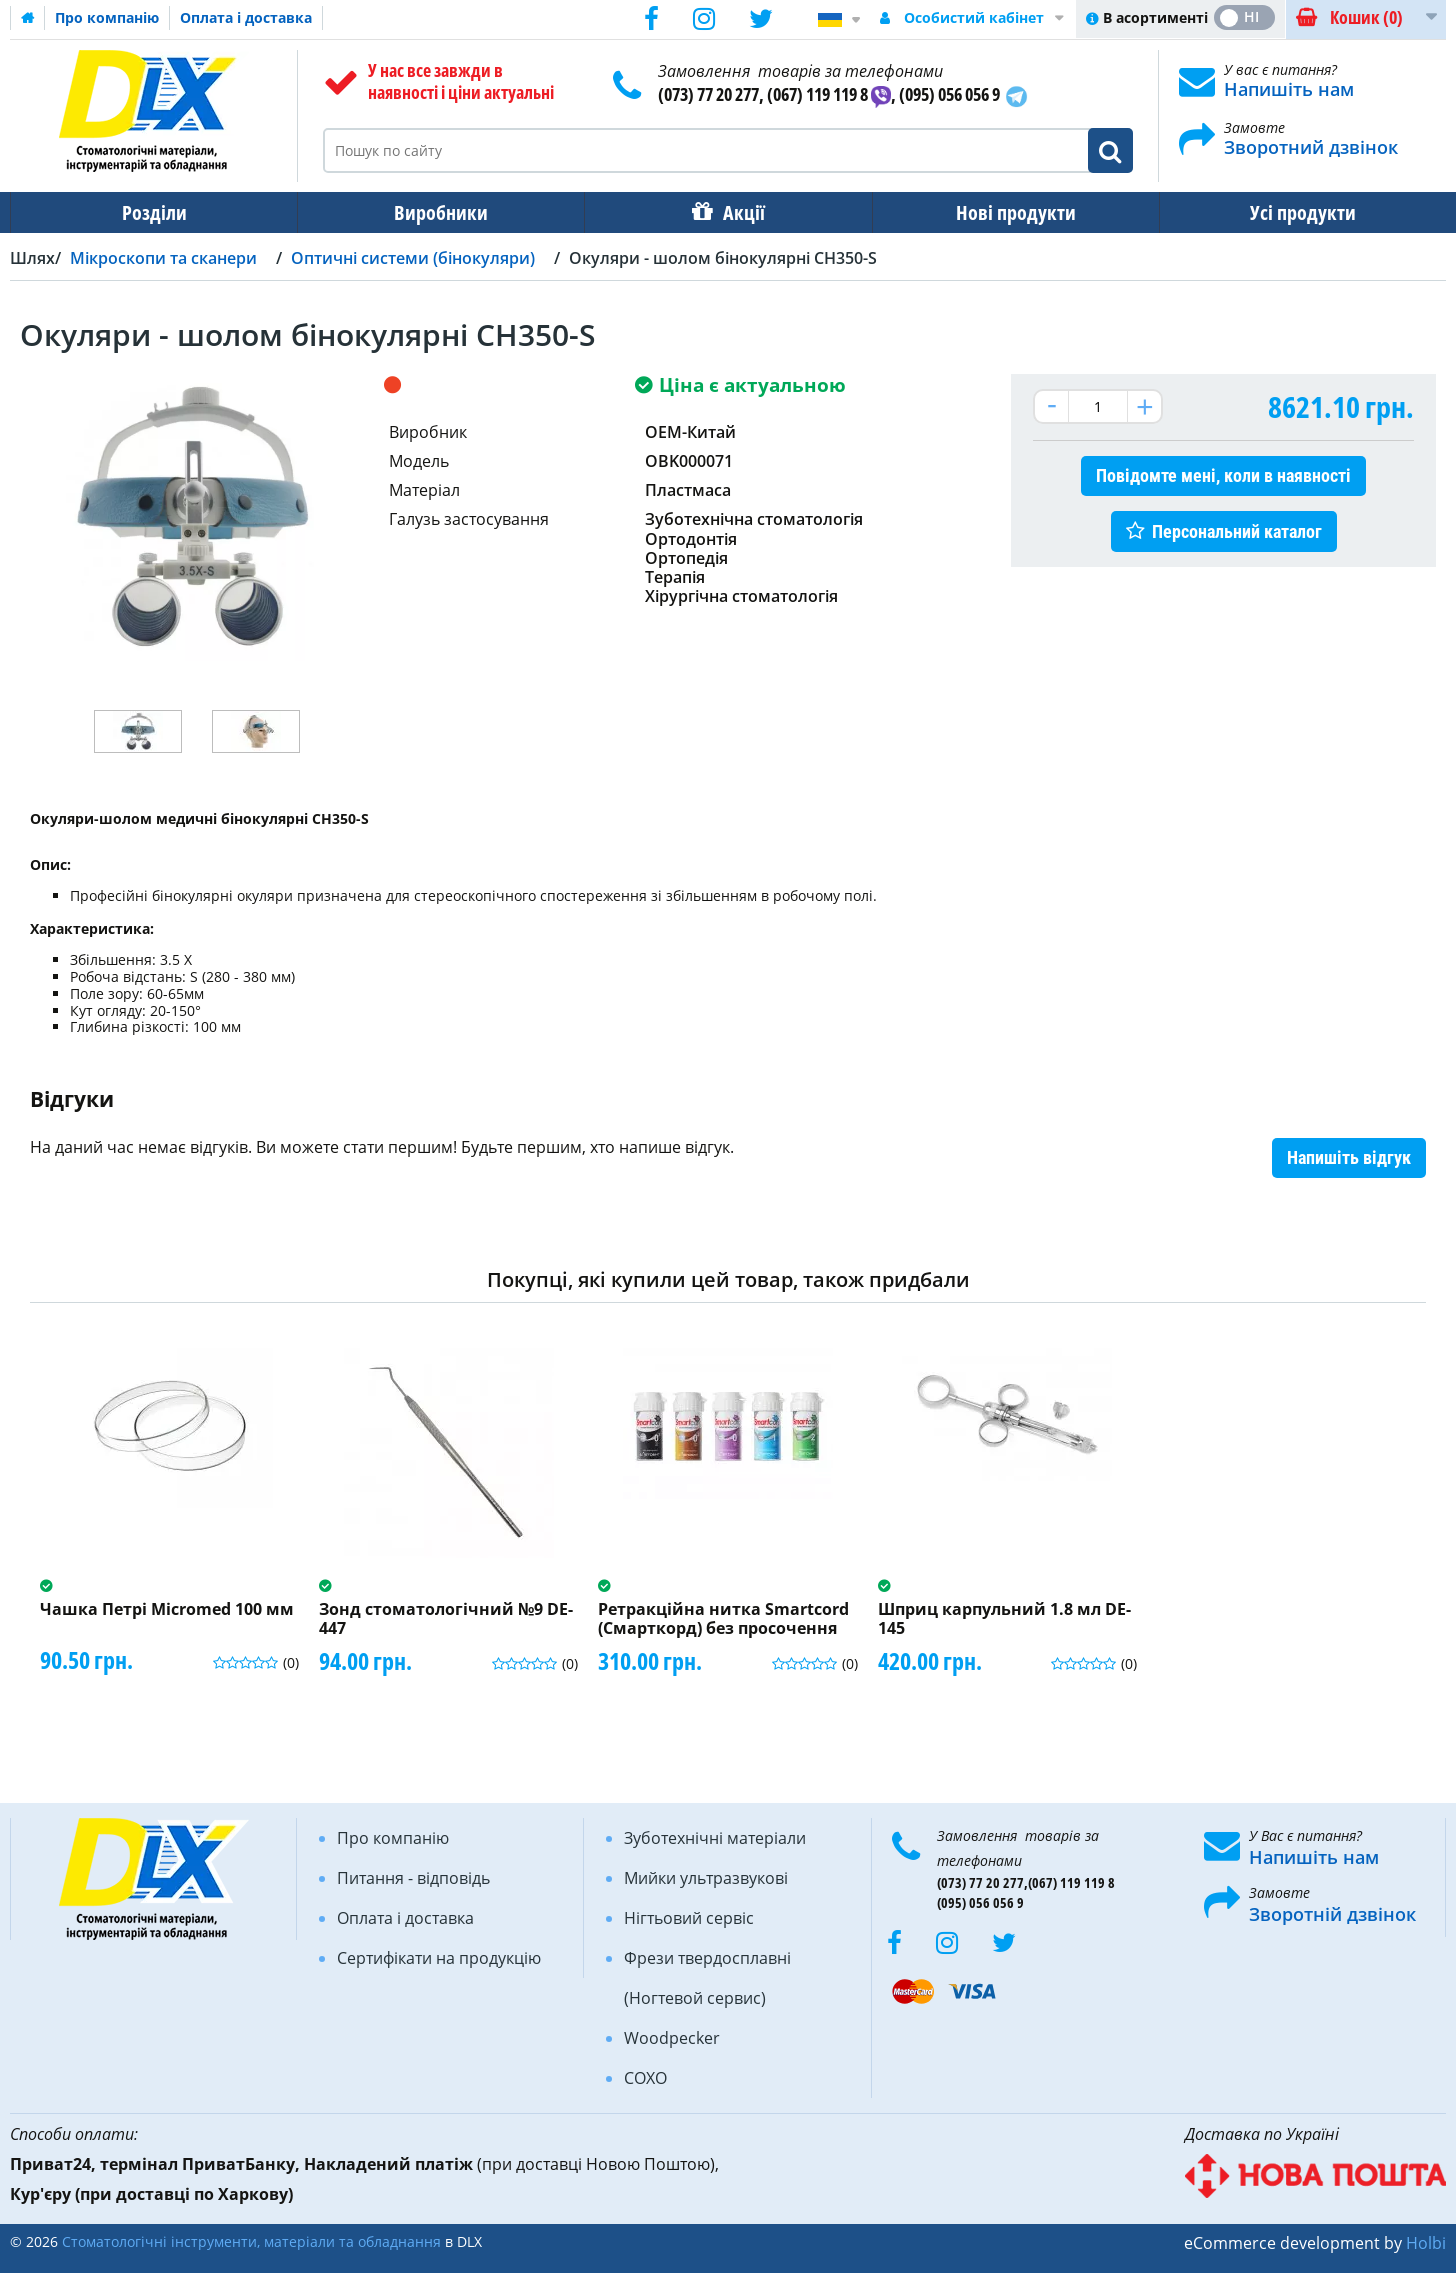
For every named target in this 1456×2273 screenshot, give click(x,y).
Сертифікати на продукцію (439, 1958)
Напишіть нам (1289, 89)
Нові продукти (1016, 212)
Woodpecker (672, 2038)
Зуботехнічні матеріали (715, 1838)
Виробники (441, 212)
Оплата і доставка (246, 17)
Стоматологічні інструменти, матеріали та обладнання (251, 2241)
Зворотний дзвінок (1311, 147)
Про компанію (107, 17)
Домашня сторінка (28, 18)
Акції (744, 212)
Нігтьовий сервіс (689, 1918)
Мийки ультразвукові (706, 1878)
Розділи (154, 212)
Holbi (1426, 2243)
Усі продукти (1303, 212)
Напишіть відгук (1349, 1157)
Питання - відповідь (413, 1878)
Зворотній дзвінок (1332, 1914)
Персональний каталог (1237, 531)
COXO (645, 2078)
